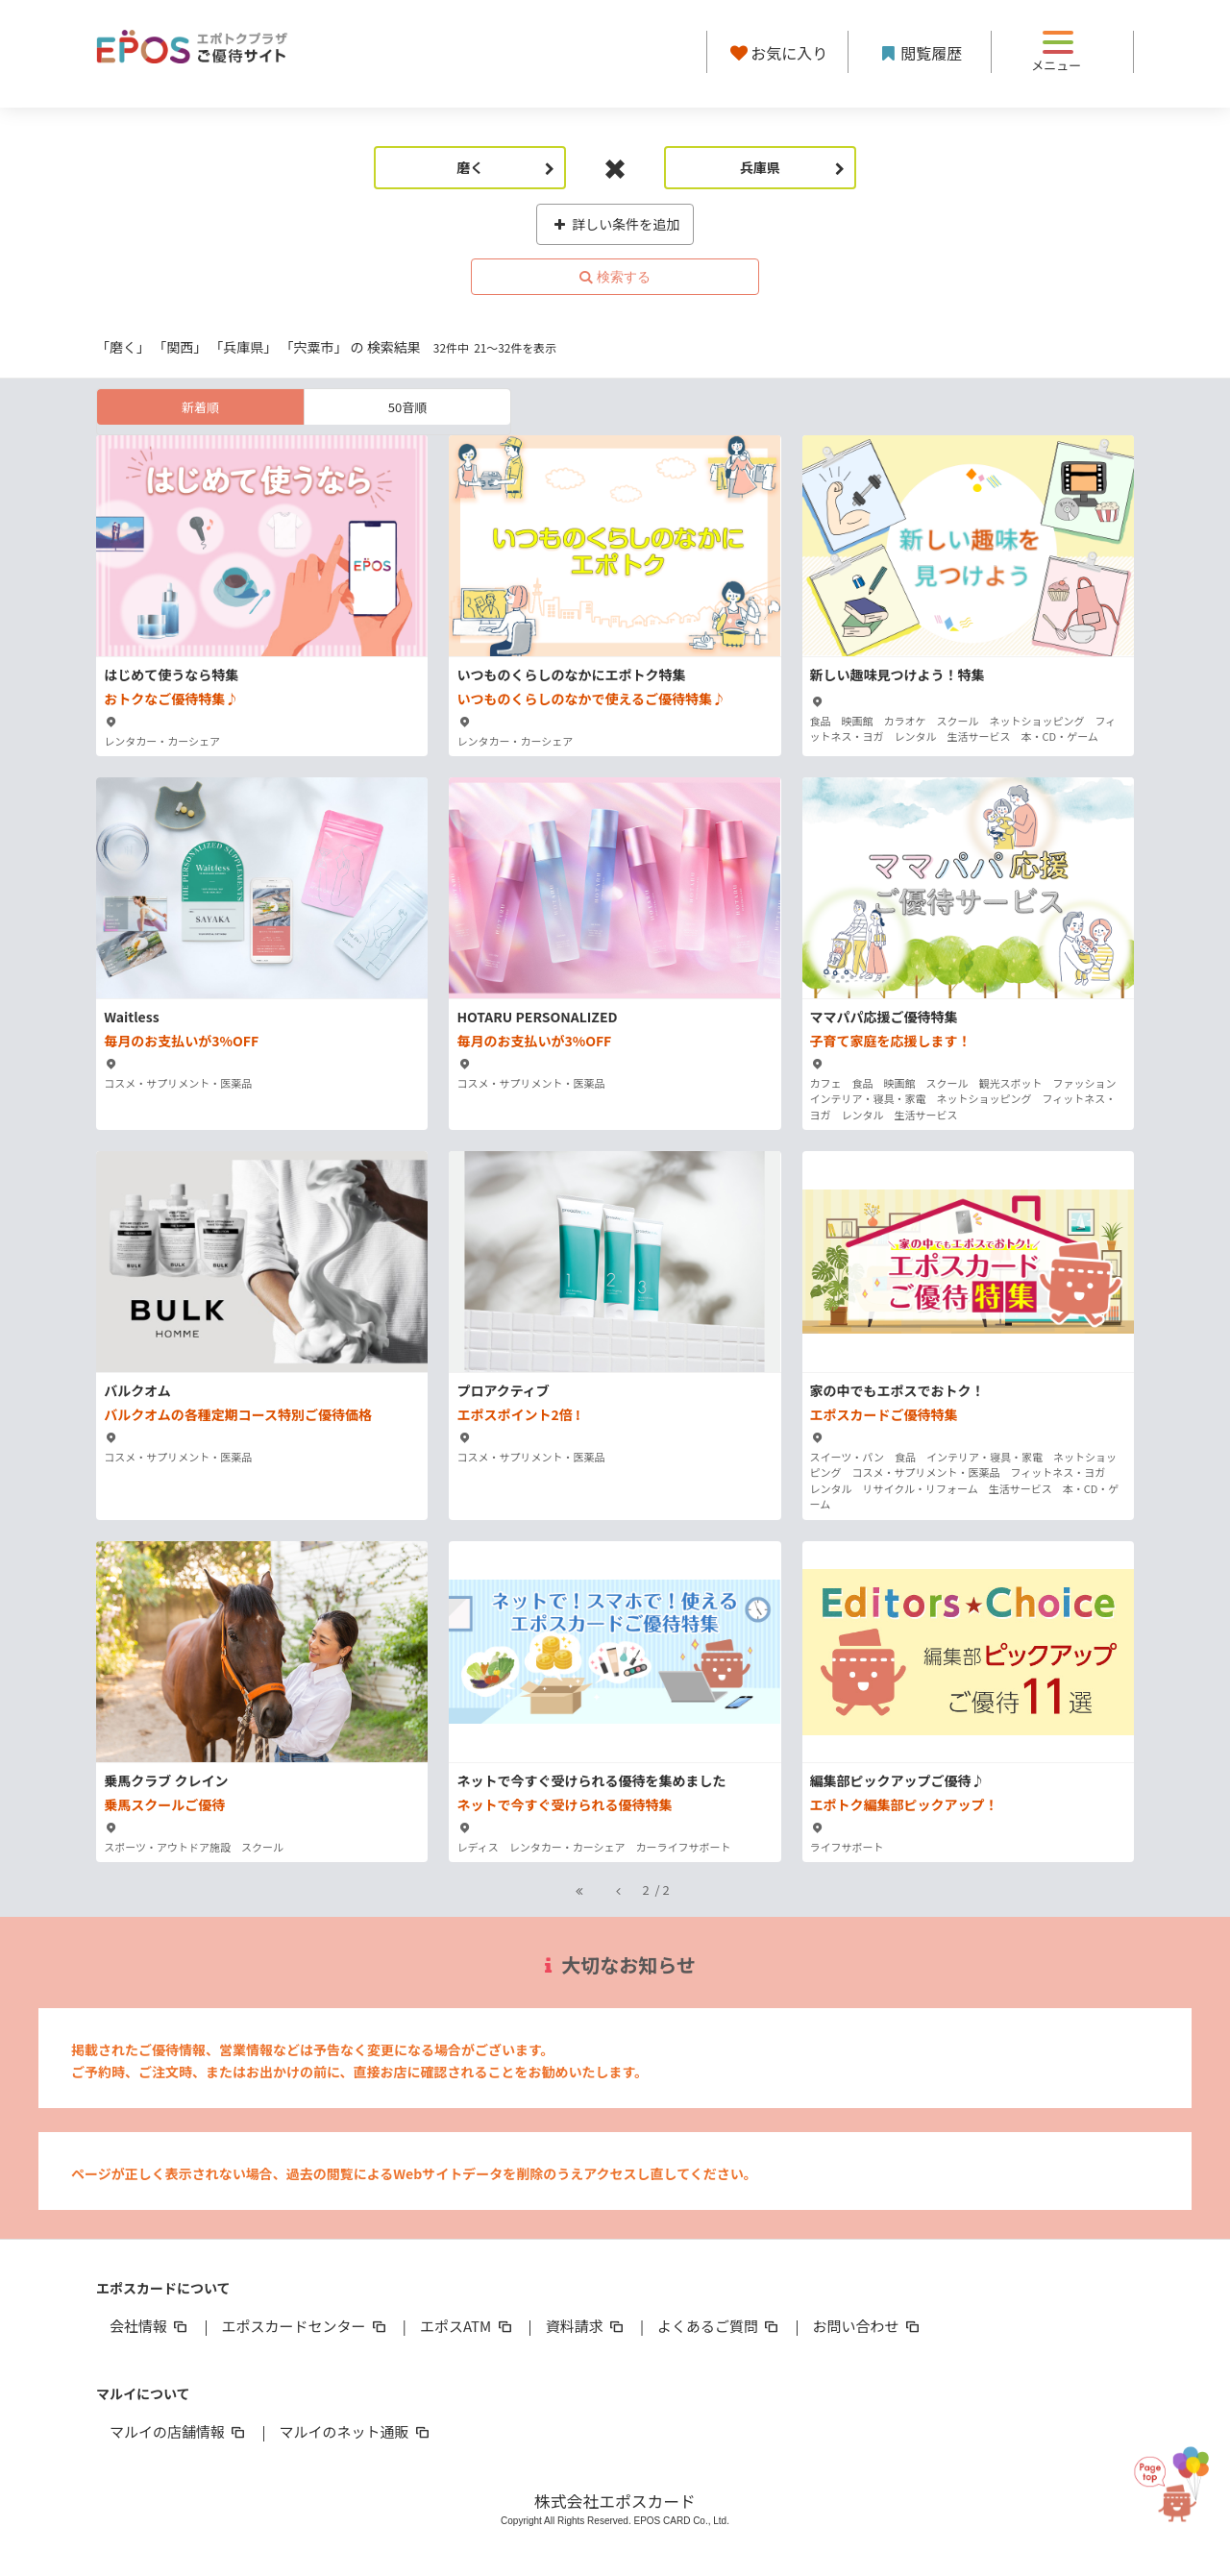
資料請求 (586, 2326)
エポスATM (467, 2326)
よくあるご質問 (719, 2326)
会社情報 (150, 2326)
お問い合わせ (867, 2326)
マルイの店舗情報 (179, 2431)
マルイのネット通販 (355, 2431)
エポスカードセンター (304, 2326)
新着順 (200, 407)
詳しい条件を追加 (615, 223)
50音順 (407, 407)
